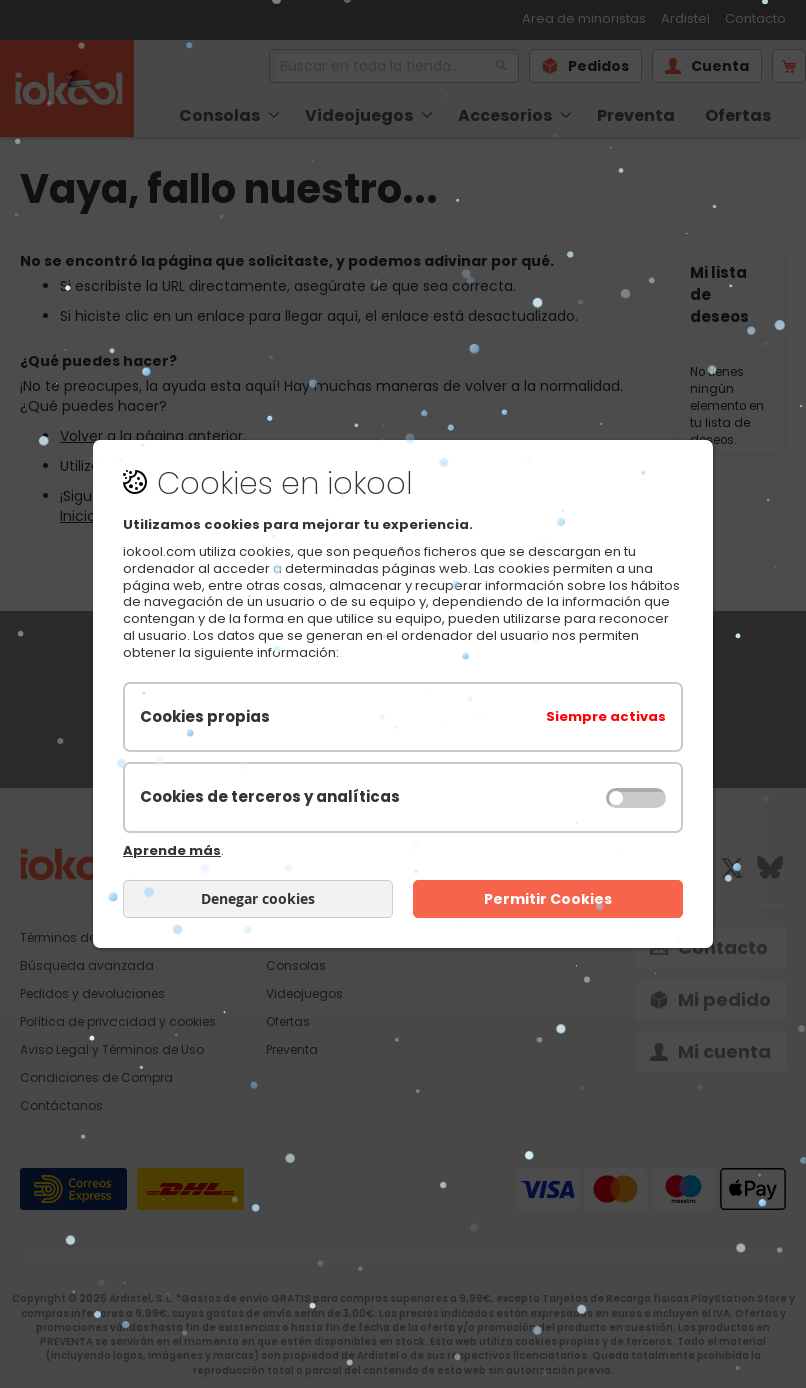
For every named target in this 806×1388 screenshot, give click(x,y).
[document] (403, 694)
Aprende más (172, 850)
